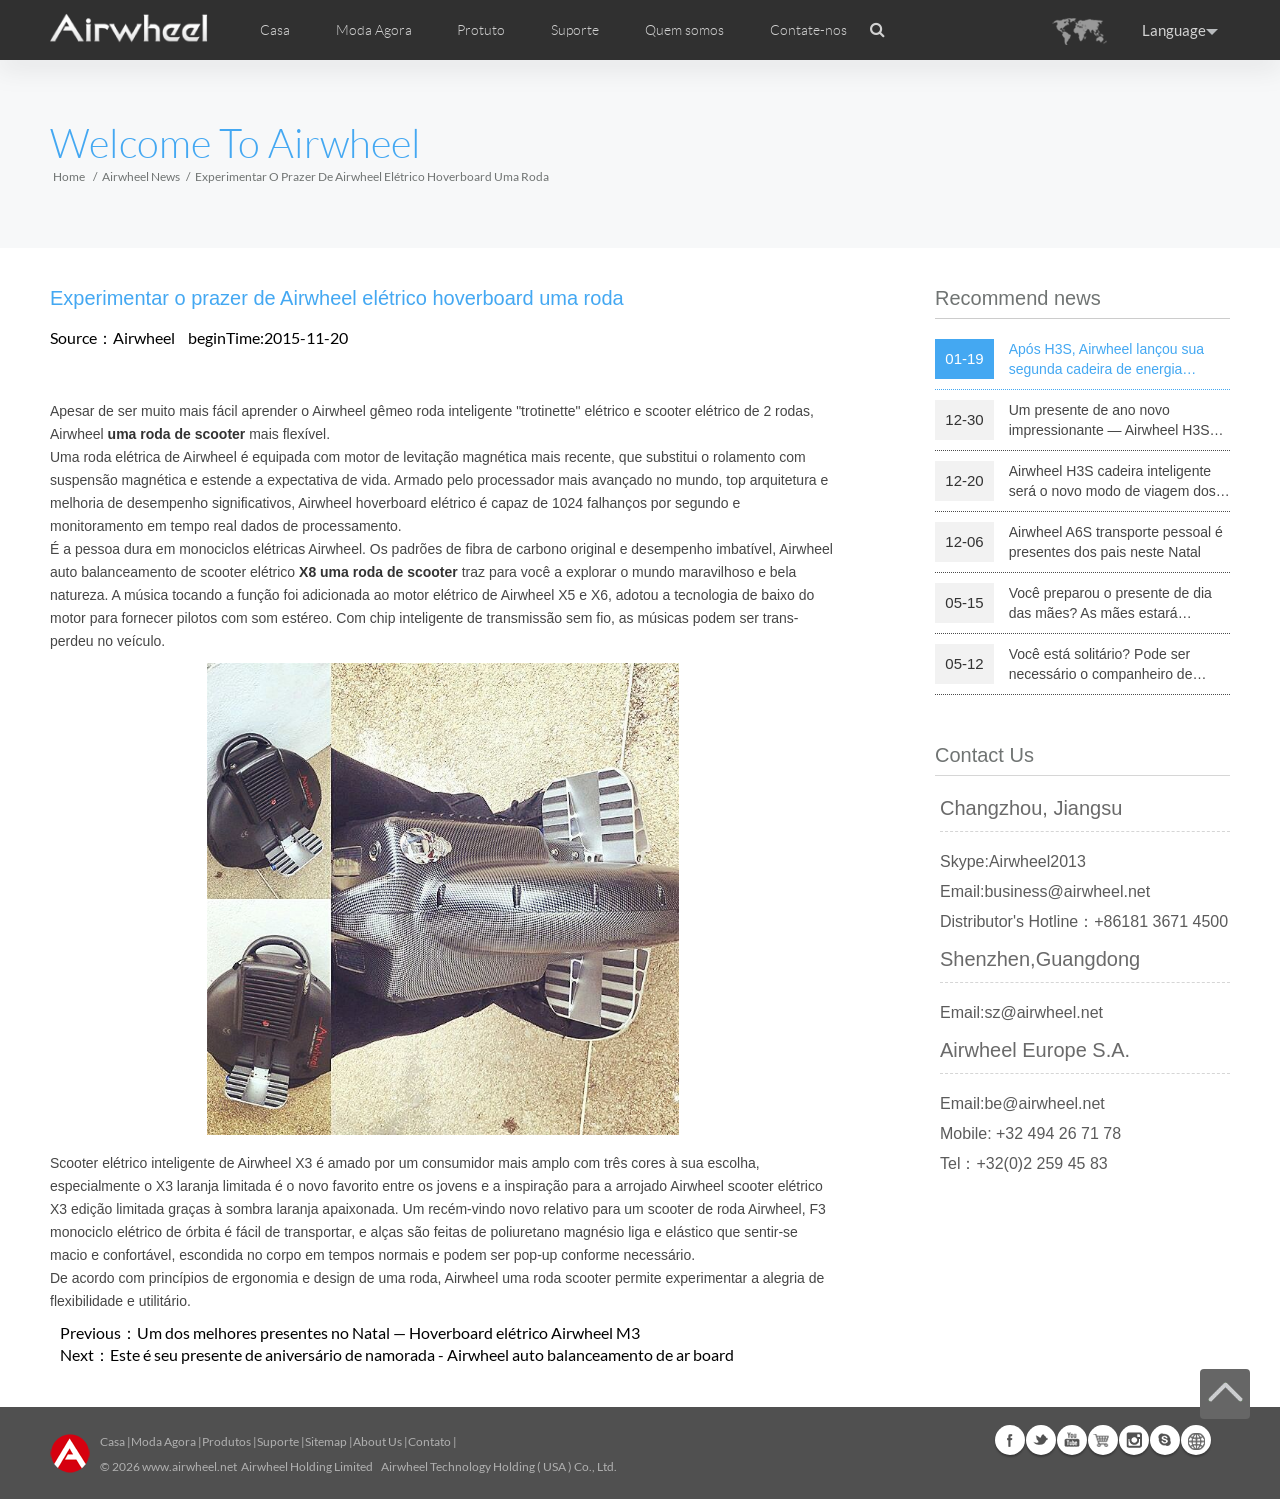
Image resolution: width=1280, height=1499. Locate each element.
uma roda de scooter (177, 434)
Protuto (481, 30)
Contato (429, 1441)
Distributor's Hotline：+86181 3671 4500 (1084, 921)
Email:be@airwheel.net (1022, 1103)
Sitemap (326, 1441)
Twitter (1041, 1440)
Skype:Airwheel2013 (1013, 861)
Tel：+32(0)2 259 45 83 (1024, 1163)
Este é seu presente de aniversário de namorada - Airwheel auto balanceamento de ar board (422, 1354)
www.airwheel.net (189, 1466)
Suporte (575, 30)
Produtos (226, 1441)
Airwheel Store (1103, 1440)
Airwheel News (141, 176)
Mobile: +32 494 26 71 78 (1030, 1133)
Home (69, 176)
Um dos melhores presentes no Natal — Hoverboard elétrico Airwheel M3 (388, 1332)
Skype (1165, 1440)
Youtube (1072, 1440)
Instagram (1134, 1440)
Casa (275, 30)
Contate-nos (808, 30)
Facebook (1010, 1440)
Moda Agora (163, 1441)
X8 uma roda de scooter (378, 572)
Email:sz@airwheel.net (1021, 1012)
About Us (377, 1441)
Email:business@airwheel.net (1045, 891)
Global (1196, 1440)
